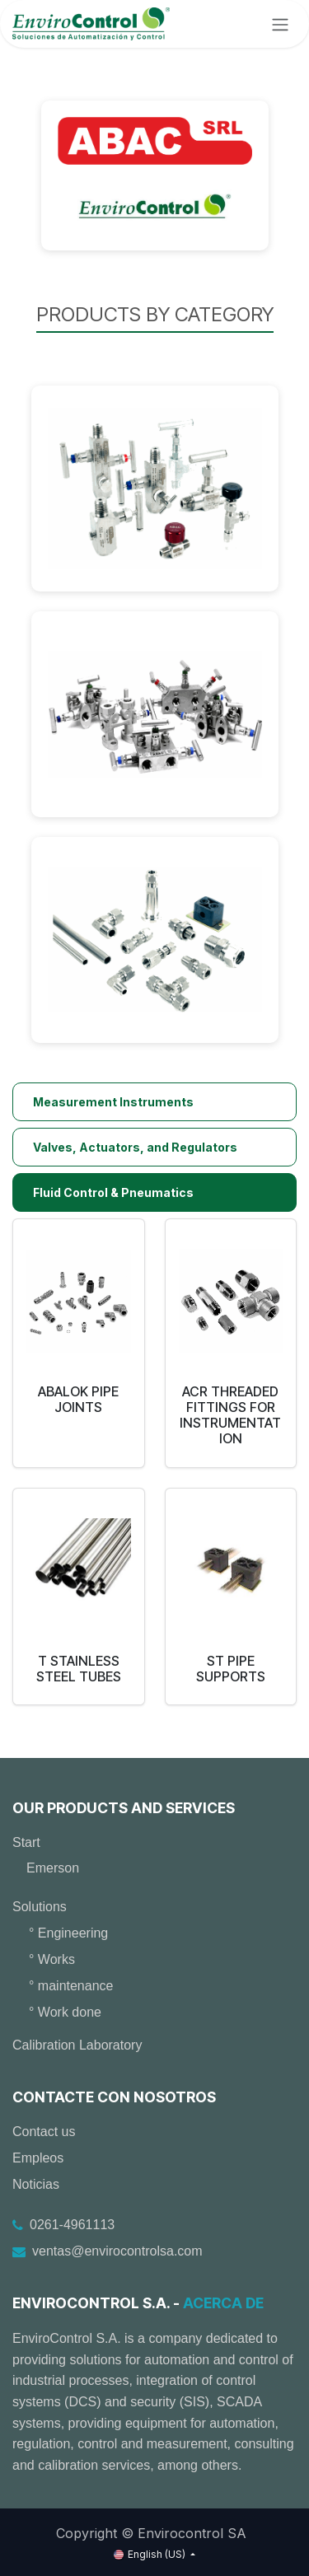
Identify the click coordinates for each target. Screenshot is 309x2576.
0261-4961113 (72, 2225)
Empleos (37, 2158)
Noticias (35, 2184)
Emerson (52, 1868)
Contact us (43, 2132)
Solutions (39, 1907)
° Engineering (68, 1933)
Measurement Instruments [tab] (113, 1102)
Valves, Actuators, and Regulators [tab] (135, 1147)
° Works (52, 1959)
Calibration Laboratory (77, 2045)
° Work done (65, 2012)
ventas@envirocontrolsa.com (117, 2251)
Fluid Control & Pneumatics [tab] (113, 1192)
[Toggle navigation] (280, 24)
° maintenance (71, 1986)
